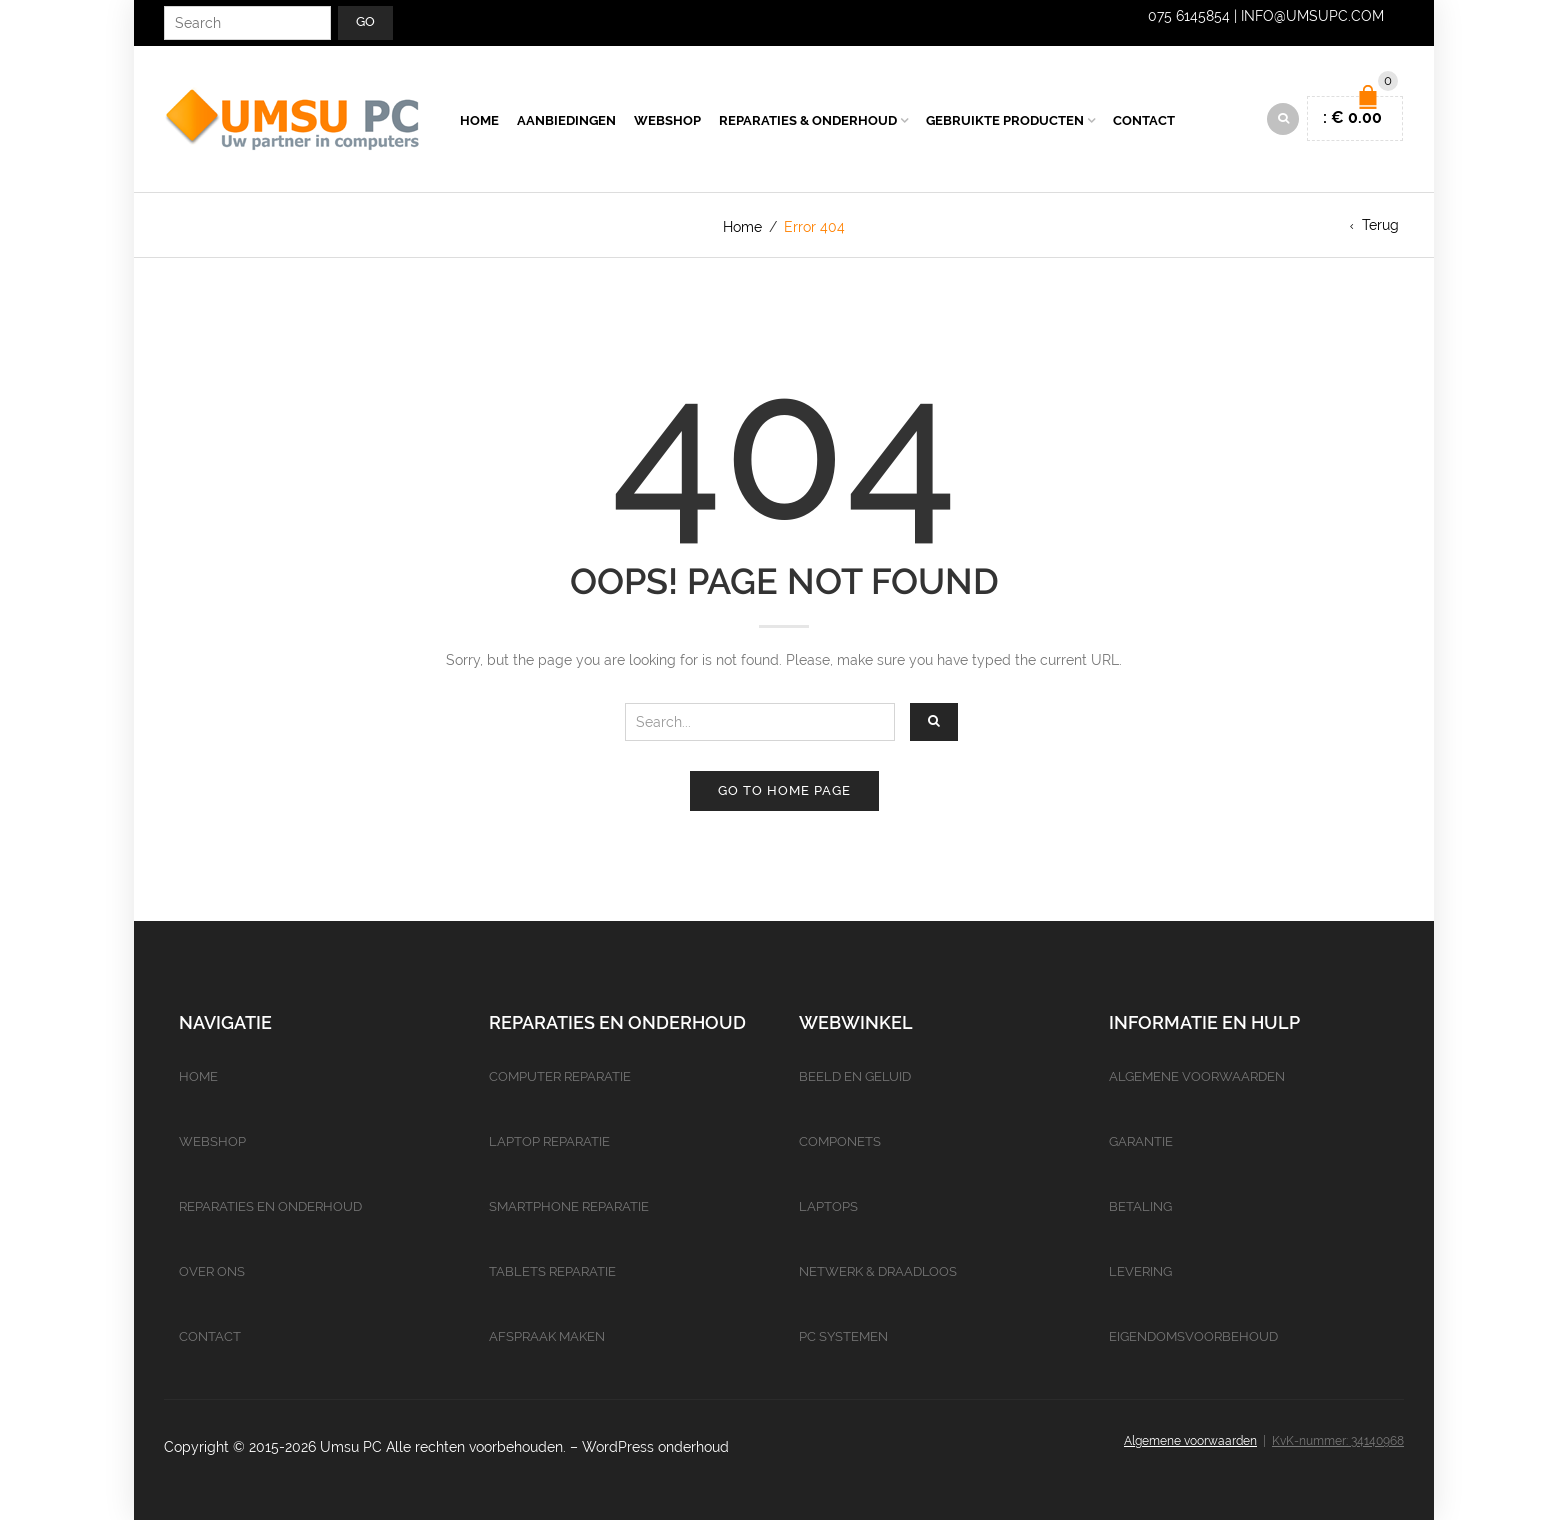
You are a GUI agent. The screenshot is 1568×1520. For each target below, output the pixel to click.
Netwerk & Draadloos (878, 1271)
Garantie (1141, 1141)
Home (479, 120)
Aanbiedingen (566, 120)
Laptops (828, 1206)
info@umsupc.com (1312, 16)
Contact (1144, 120)
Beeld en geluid (855, 1076)
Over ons (212, 1271)
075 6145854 (1189, 16)
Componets (840, 1141)
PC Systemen (843, 1336)
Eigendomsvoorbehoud (1193, 1336)
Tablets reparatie (552, 1271)
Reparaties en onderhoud (270, 1206)
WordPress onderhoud (655, 1447)
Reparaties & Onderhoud (808, 120)
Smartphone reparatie (569, 1206)
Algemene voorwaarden (1197, 1076)
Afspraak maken (547, 1336)
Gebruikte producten (1005, 120)
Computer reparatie (560, 1076)
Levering (1140, 1271)
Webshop (667, 120)
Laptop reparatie (549, 1141)
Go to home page (784, 790)
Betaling (1140, 1206)
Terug (1380, 225)
